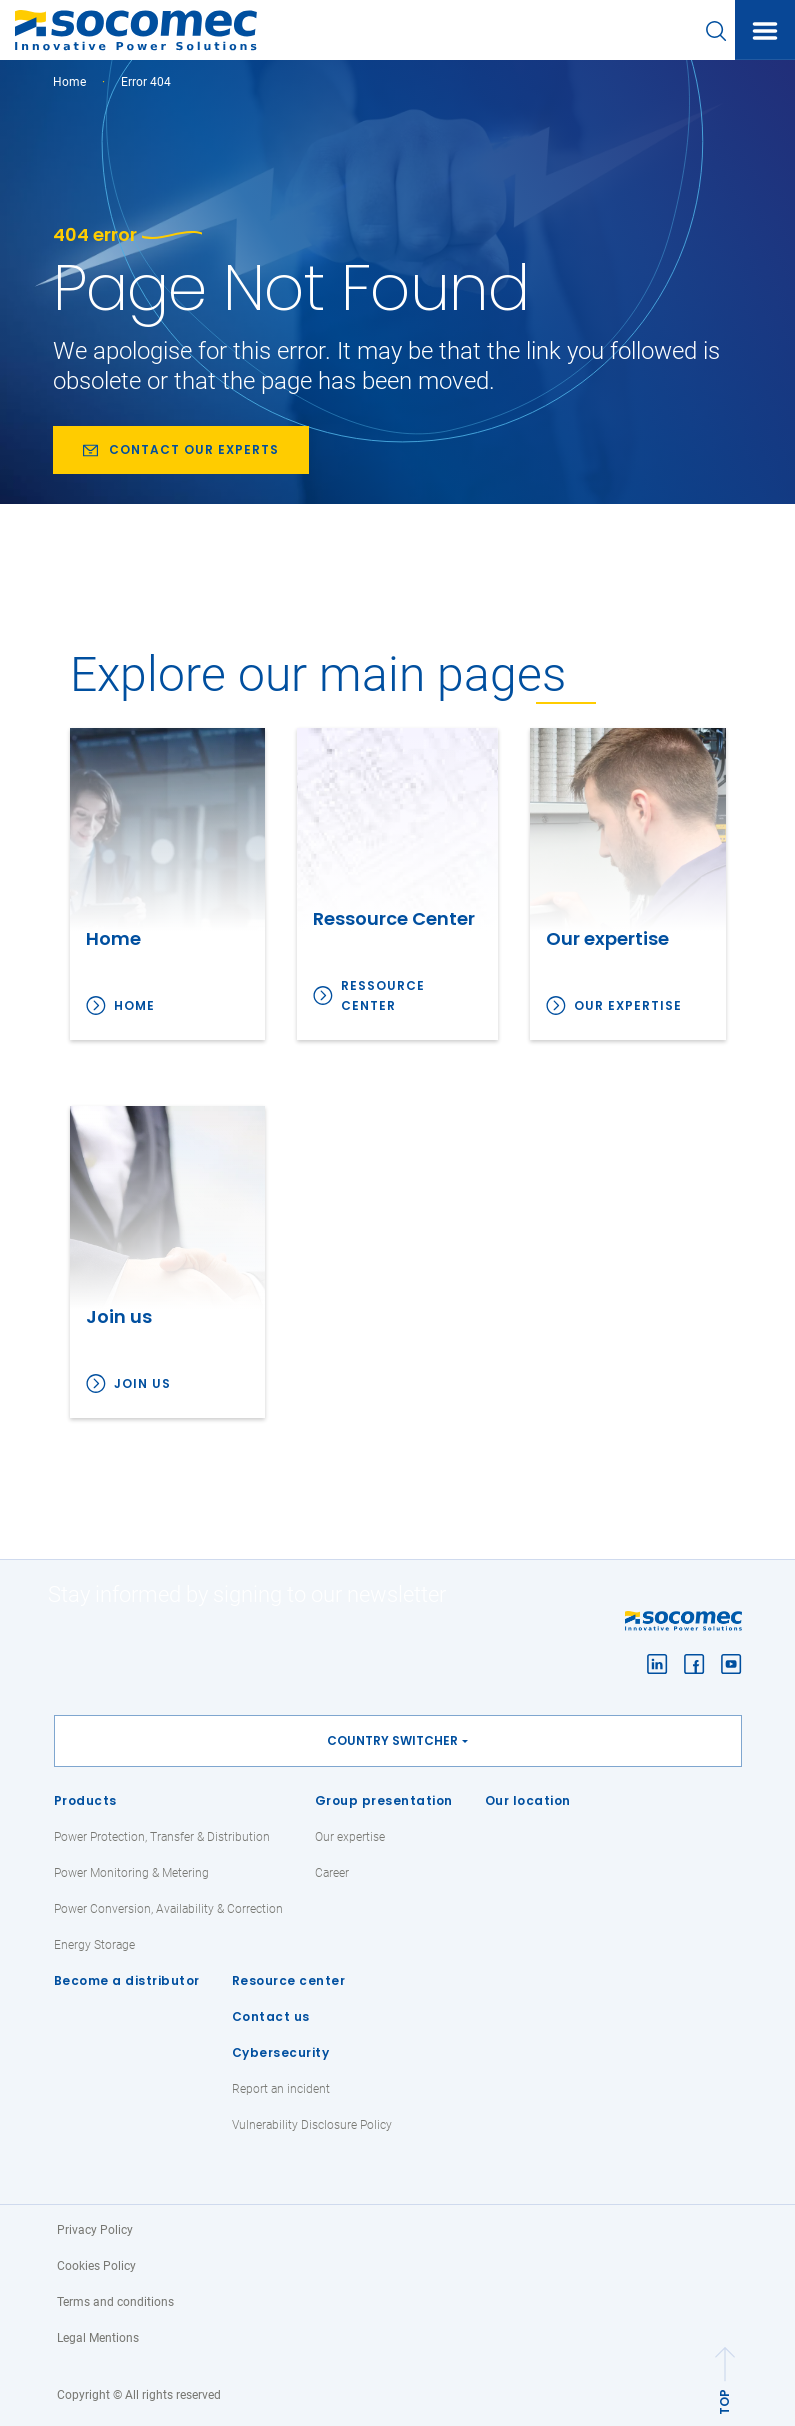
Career (332, 1873)
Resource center (289, 1980)
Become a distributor (127, 1980)
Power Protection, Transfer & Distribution (162, 1837)
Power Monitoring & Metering (131, 1873)
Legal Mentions (98, 2338)
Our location (528, 1800)
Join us (142, 1383)
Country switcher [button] (392, 1740)
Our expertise (628, 1005)
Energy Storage (94, 1945)
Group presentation (384, 1800)
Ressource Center (383, 995)
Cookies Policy (96, 2266)
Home (69, 82)
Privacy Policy (95, 2230)
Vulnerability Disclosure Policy (312, 2125)
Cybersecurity (281, 2052)
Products (85, 1800)
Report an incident (281, 2089)
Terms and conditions (115, 2302)
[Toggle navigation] (765, 31)
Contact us (271, 2016)
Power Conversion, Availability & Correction (168, 1909)
